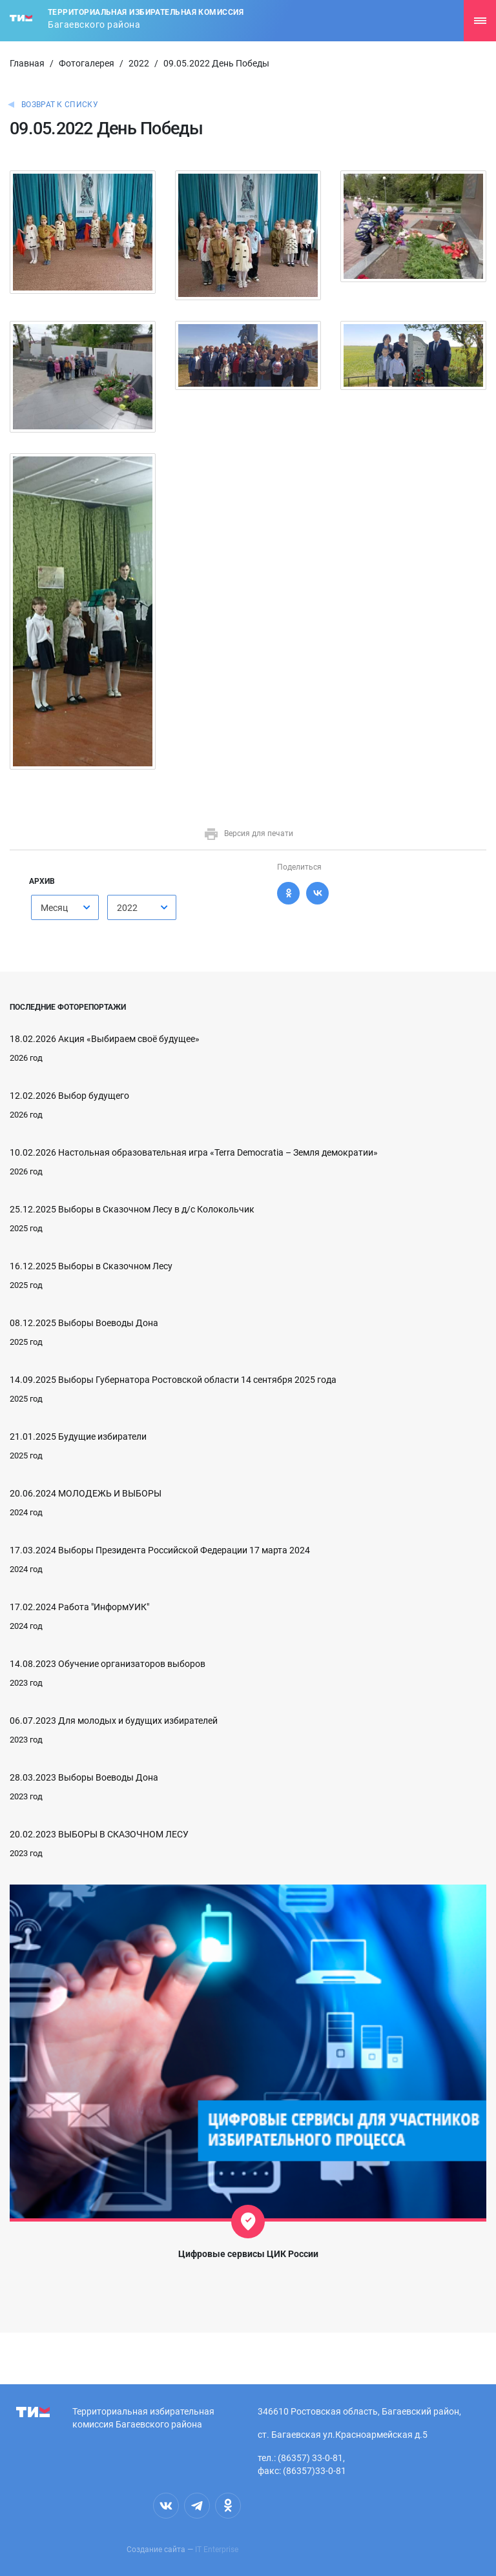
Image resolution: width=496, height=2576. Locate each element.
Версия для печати (248, 833)
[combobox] (65, 907)
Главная (27, 63)
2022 (139, 63)
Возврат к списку (59, 104)
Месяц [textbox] (54, 908)
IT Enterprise (216, 2549)
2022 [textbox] (127, 908)
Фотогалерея (86, 63)
